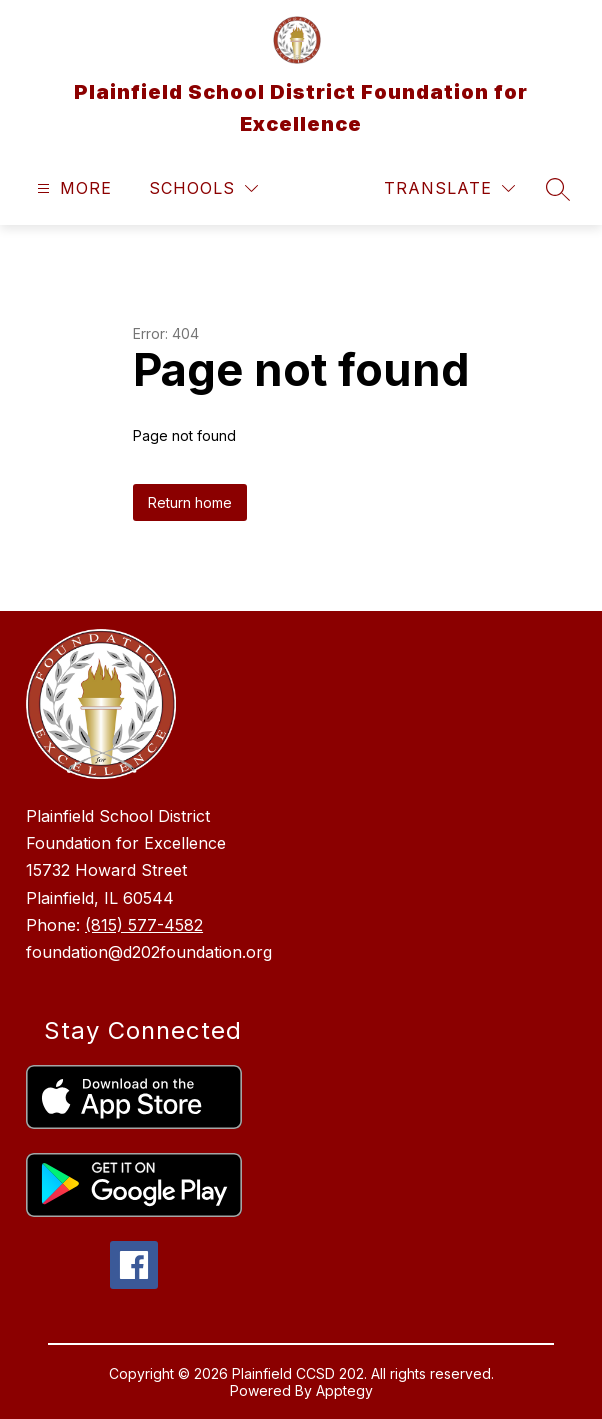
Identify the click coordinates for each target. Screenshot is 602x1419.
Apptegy (344, 1390)
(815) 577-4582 (144, 925)
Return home (190, 502)
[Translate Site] (449, 188)
